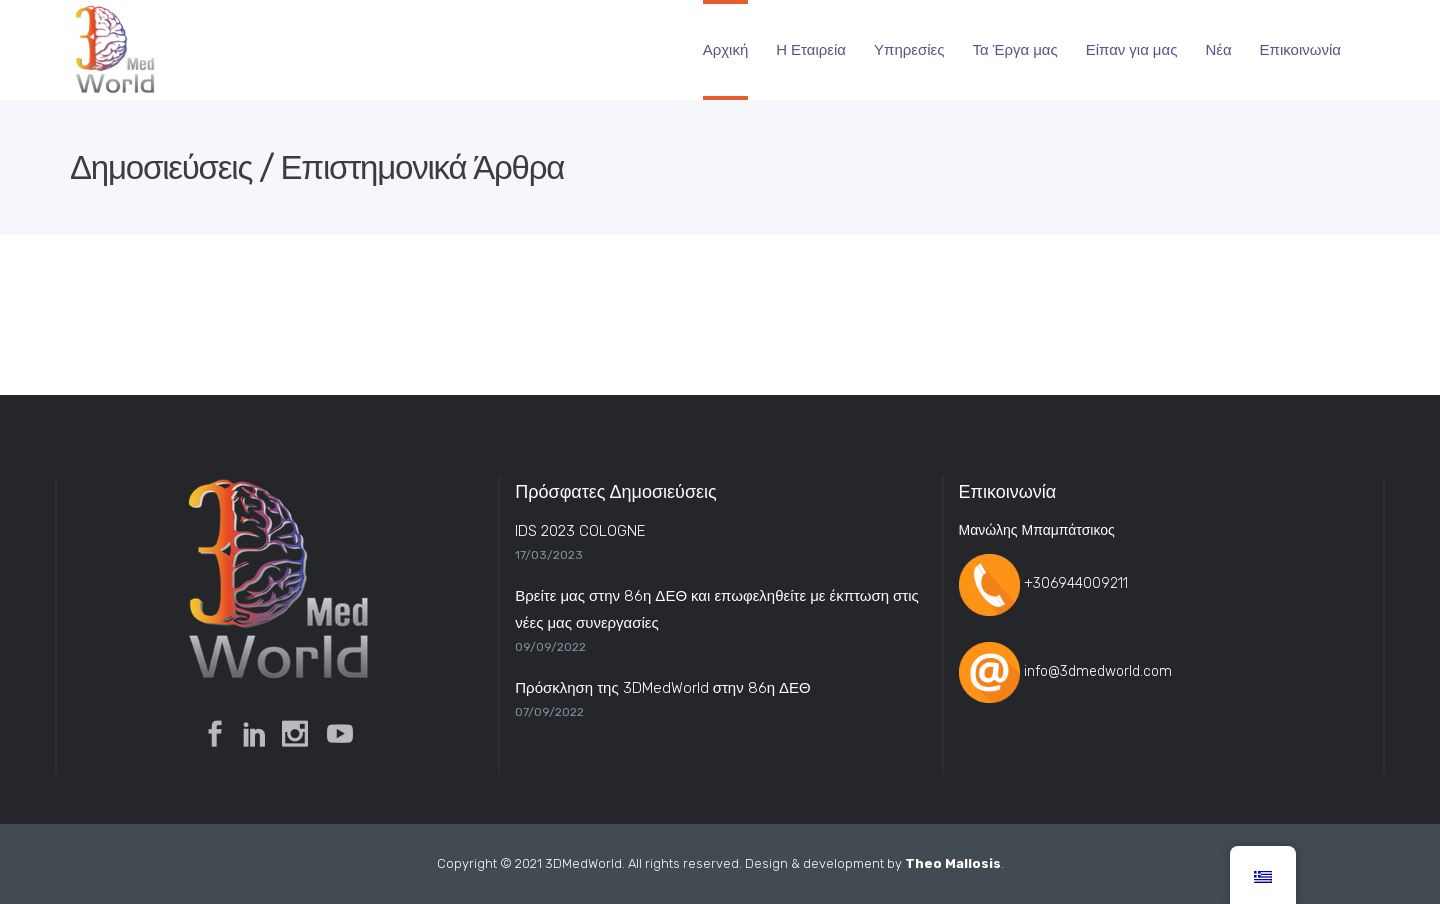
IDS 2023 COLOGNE (580, 531)
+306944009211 (1076, 584)
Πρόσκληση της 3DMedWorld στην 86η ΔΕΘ (662, 688)
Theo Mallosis (953, 863)
